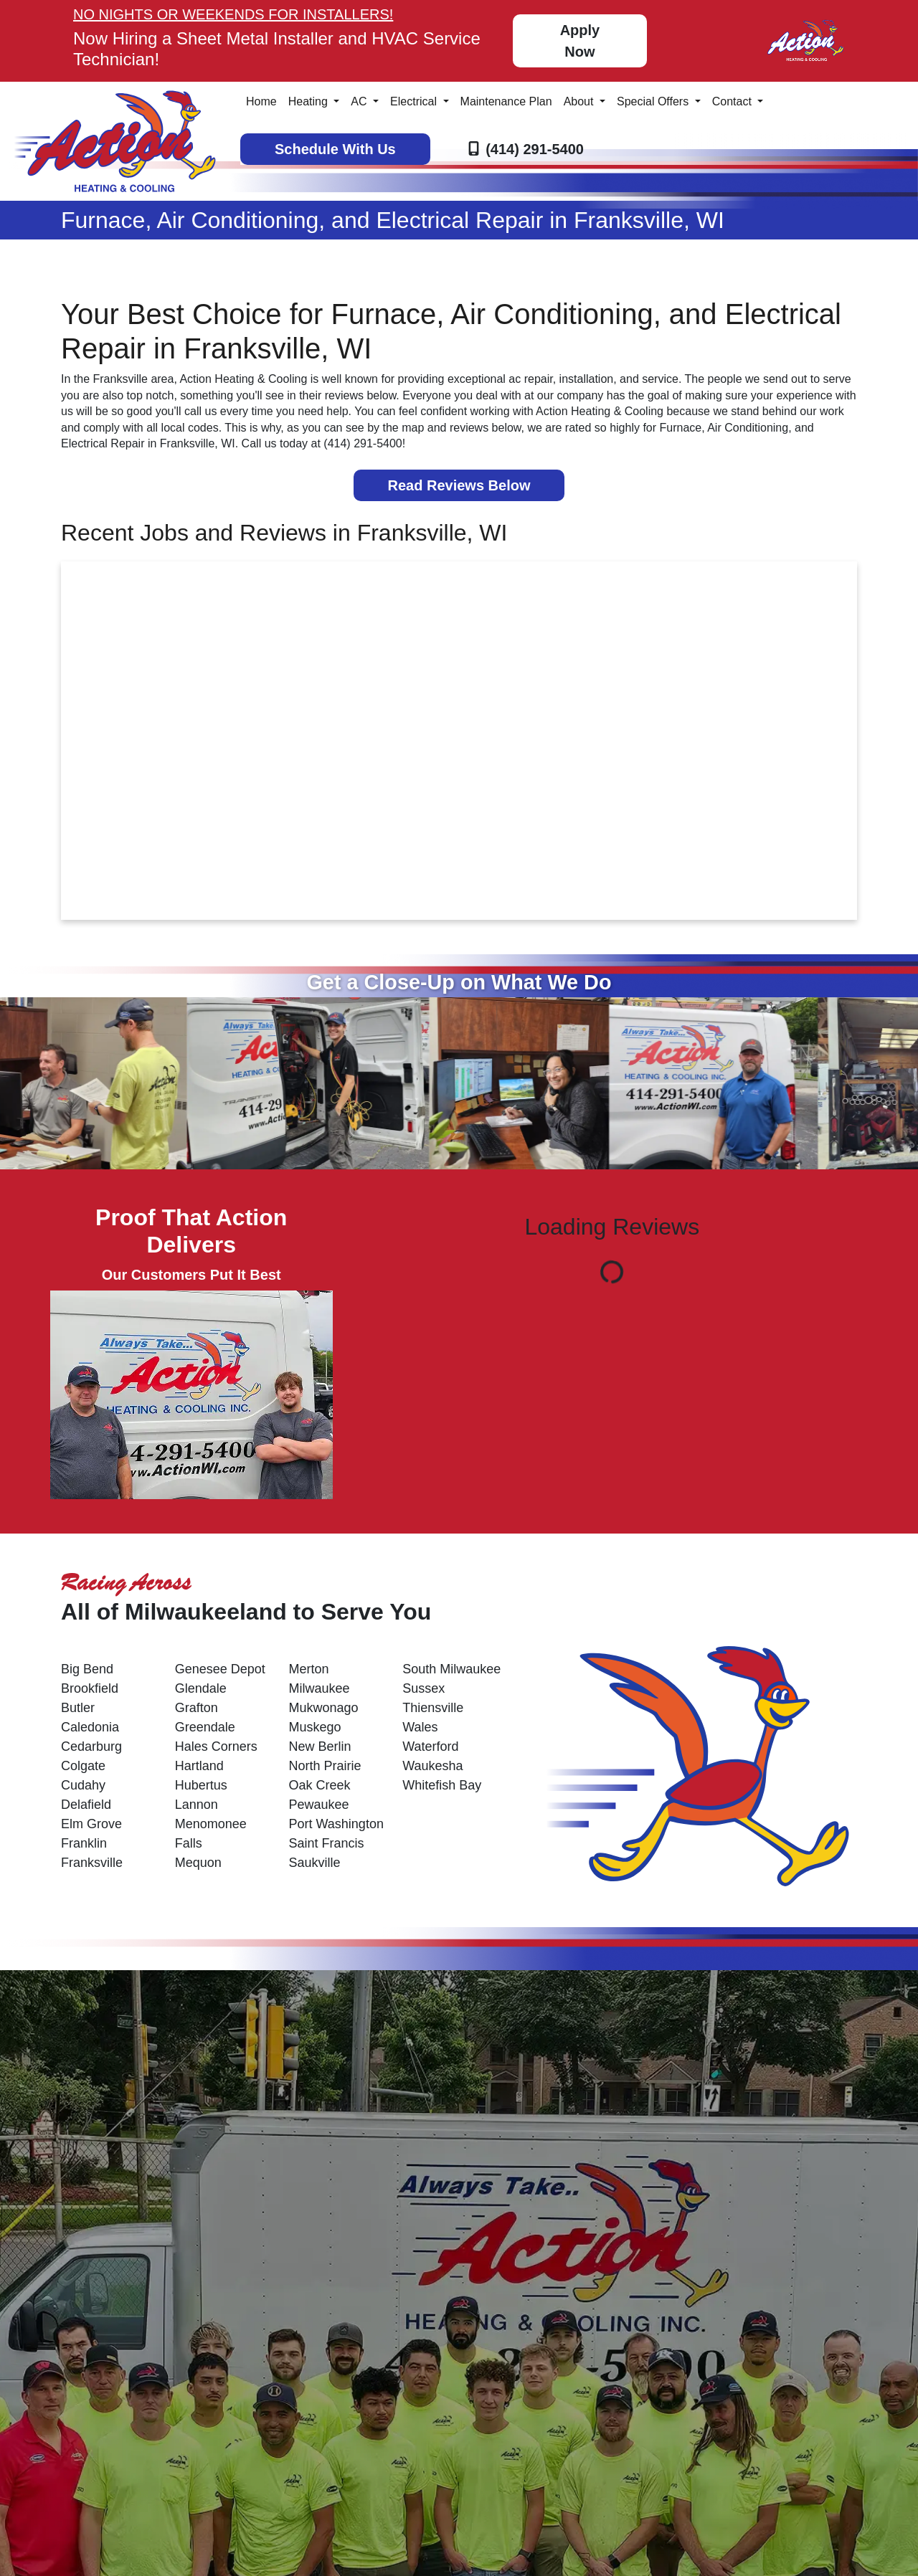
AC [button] (360, 101)
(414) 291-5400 (535, 149)
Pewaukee (319, 1804)
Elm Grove (91, 1824)
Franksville (92, 1862)
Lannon (196, 1804)
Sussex (423, 1688)
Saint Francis (326, 1843)
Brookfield (89, 1688)
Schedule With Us (335, 149)
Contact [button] (733, 101)
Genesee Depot (220, 1669)
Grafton (196, 1708)
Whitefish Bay (441, 1785)
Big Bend (87, 1669)
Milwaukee (319, 1688)
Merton (309, 1669)
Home (261, 101)
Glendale (201, 1688)
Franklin (84, 1843)
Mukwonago (324, 1708)
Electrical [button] (415, 101)
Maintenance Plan (506, 101)
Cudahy (83, 1785)
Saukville (315, 1862)
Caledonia (90, 1727)
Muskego (315, 1727)
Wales (419, 1727)
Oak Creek (320, 1785)
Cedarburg (91, 1746)
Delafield (86, 1804)
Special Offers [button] (654, 101)
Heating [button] (309, 101)
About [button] (580, 101)
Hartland (199, 1766)
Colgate (83, 1766)
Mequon (198, 1862)
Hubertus (201, 1785)
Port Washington (336, 1824)
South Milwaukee (451, 1669)
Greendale (205, 1727)
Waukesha (432, 1766)
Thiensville (432, 1708)
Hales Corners (216, 1746)
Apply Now (580, 41)
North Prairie (325, 1766)
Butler (78, 1708)
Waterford (430, 1746)
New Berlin (320, 1746)
